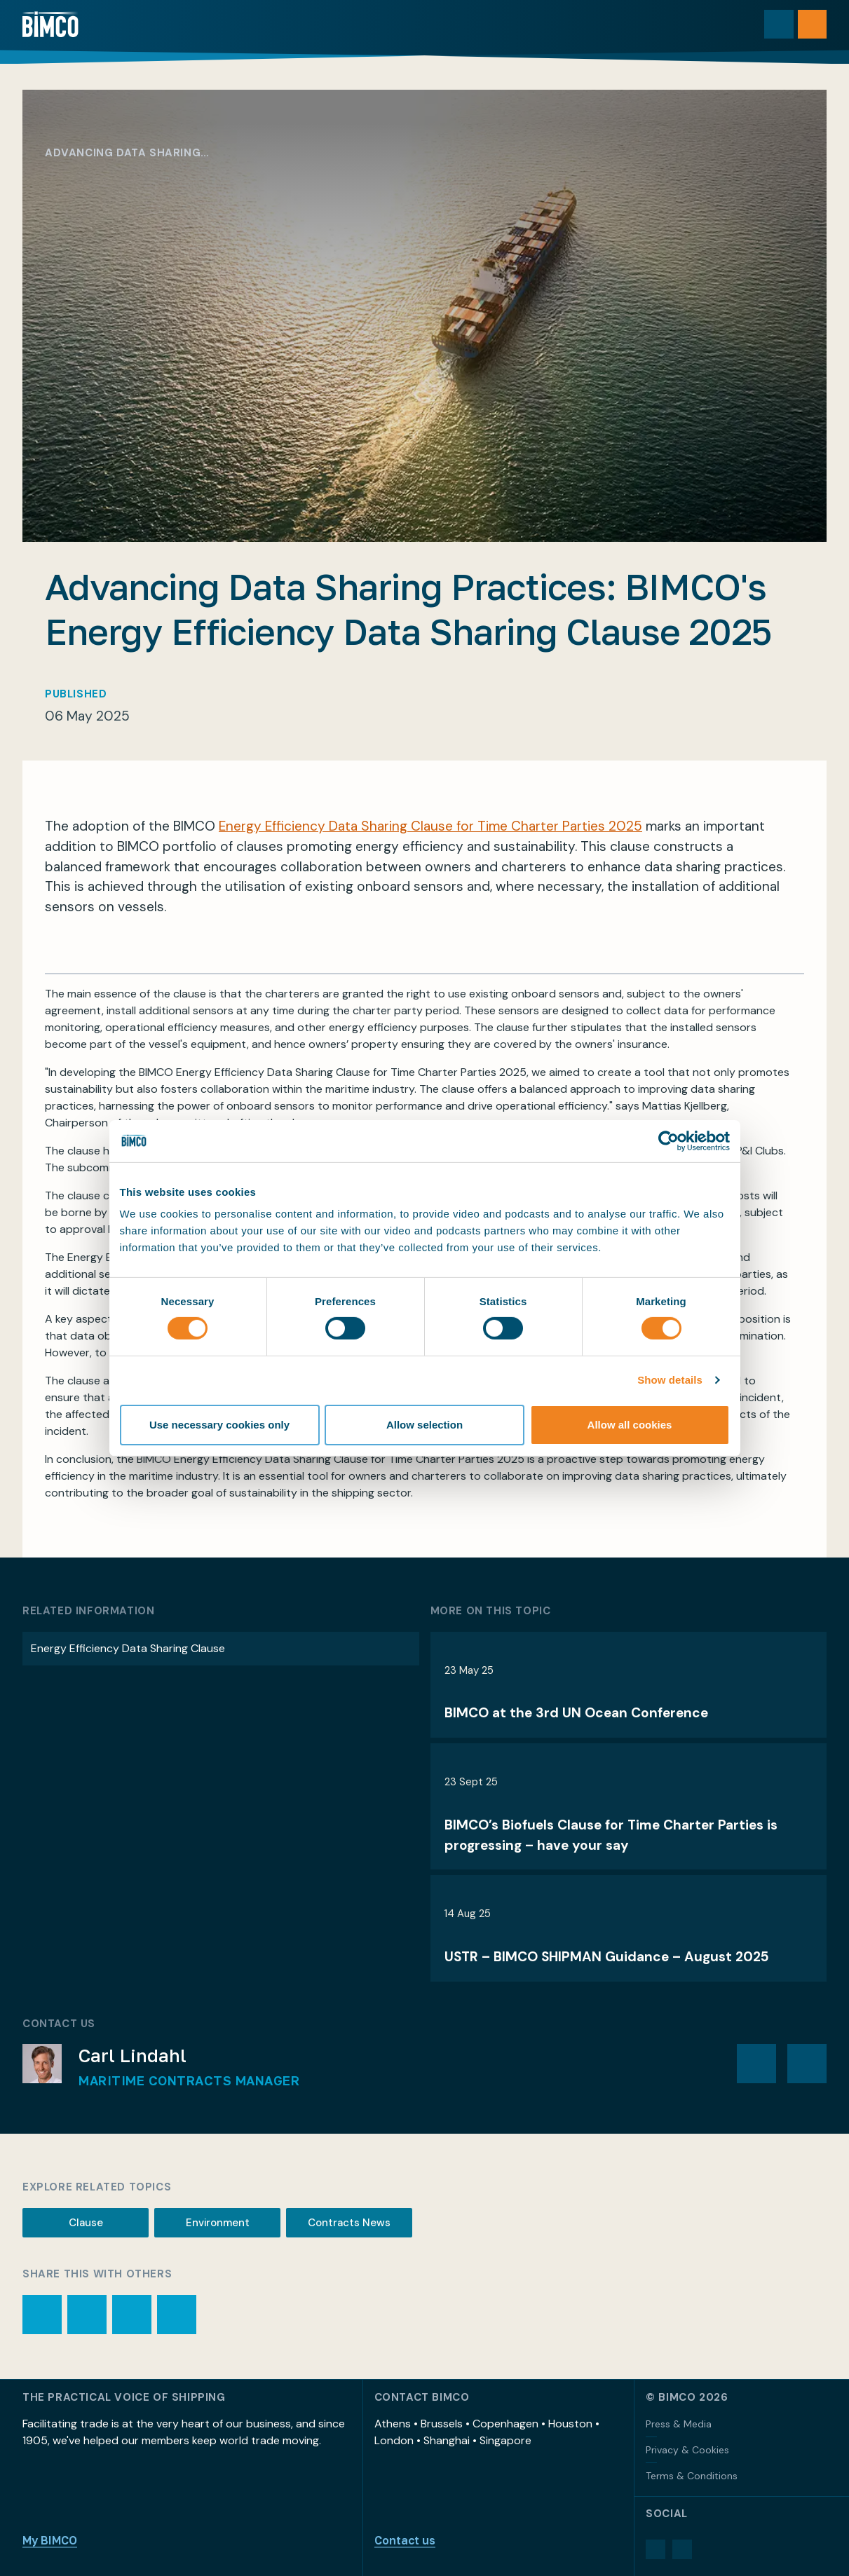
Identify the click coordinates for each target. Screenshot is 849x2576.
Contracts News (349, 2223)
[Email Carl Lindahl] (756, 2063)
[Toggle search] (778, 24)
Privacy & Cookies (687, 2450)
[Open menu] (812, 24)
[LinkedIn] (655, 2549)
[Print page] (42, 2314)
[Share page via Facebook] (131, 2314)
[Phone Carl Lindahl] (807, 2063)
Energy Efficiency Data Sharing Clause (128, 1648)
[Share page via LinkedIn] (176, 2314)
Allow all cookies (629, 1425)
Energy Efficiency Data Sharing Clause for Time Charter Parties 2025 (430, 826)
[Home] (50, 24)
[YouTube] (682, 2549)
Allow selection (424, 1425)
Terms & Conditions (692, 2475)
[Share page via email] (87, 2314)
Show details (669, 1380)
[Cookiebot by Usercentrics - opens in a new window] (668, 1140)
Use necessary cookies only (219, 1425)
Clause (86, 2223)
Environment (218, 2223)
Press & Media (679, 2424)
